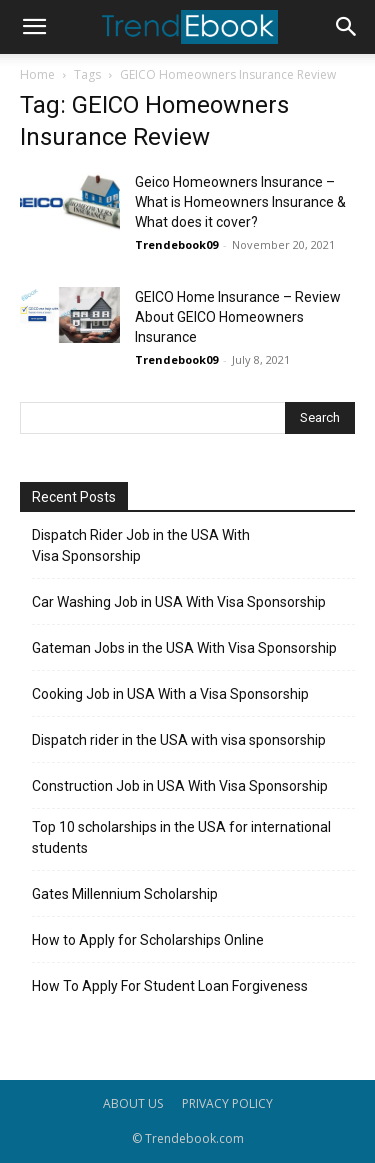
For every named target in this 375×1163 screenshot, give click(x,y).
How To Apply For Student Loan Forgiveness (170, 986)
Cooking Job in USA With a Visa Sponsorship (170, 694)
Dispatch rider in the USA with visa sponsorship (179, 740)
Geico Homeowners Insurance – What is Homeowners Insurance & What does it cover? (240, 202)
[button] (34, 27)
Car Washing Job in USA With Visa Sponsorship (179, 602)
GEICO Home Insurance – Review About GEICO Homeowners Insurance (238, 317)
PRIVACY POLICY (227, 1103)
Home (37, 74)
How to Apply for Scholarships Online (148, 940)
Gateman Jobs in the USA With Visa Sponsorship (184, 648)
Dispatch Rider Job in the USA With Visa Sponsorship (141, 545)
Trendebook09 (176, 244)
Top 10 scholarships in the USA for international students (181, 837)
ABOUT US (133, 1103)
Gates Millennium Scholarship (125, 894)
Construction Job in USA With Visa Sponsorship (180, 786)
